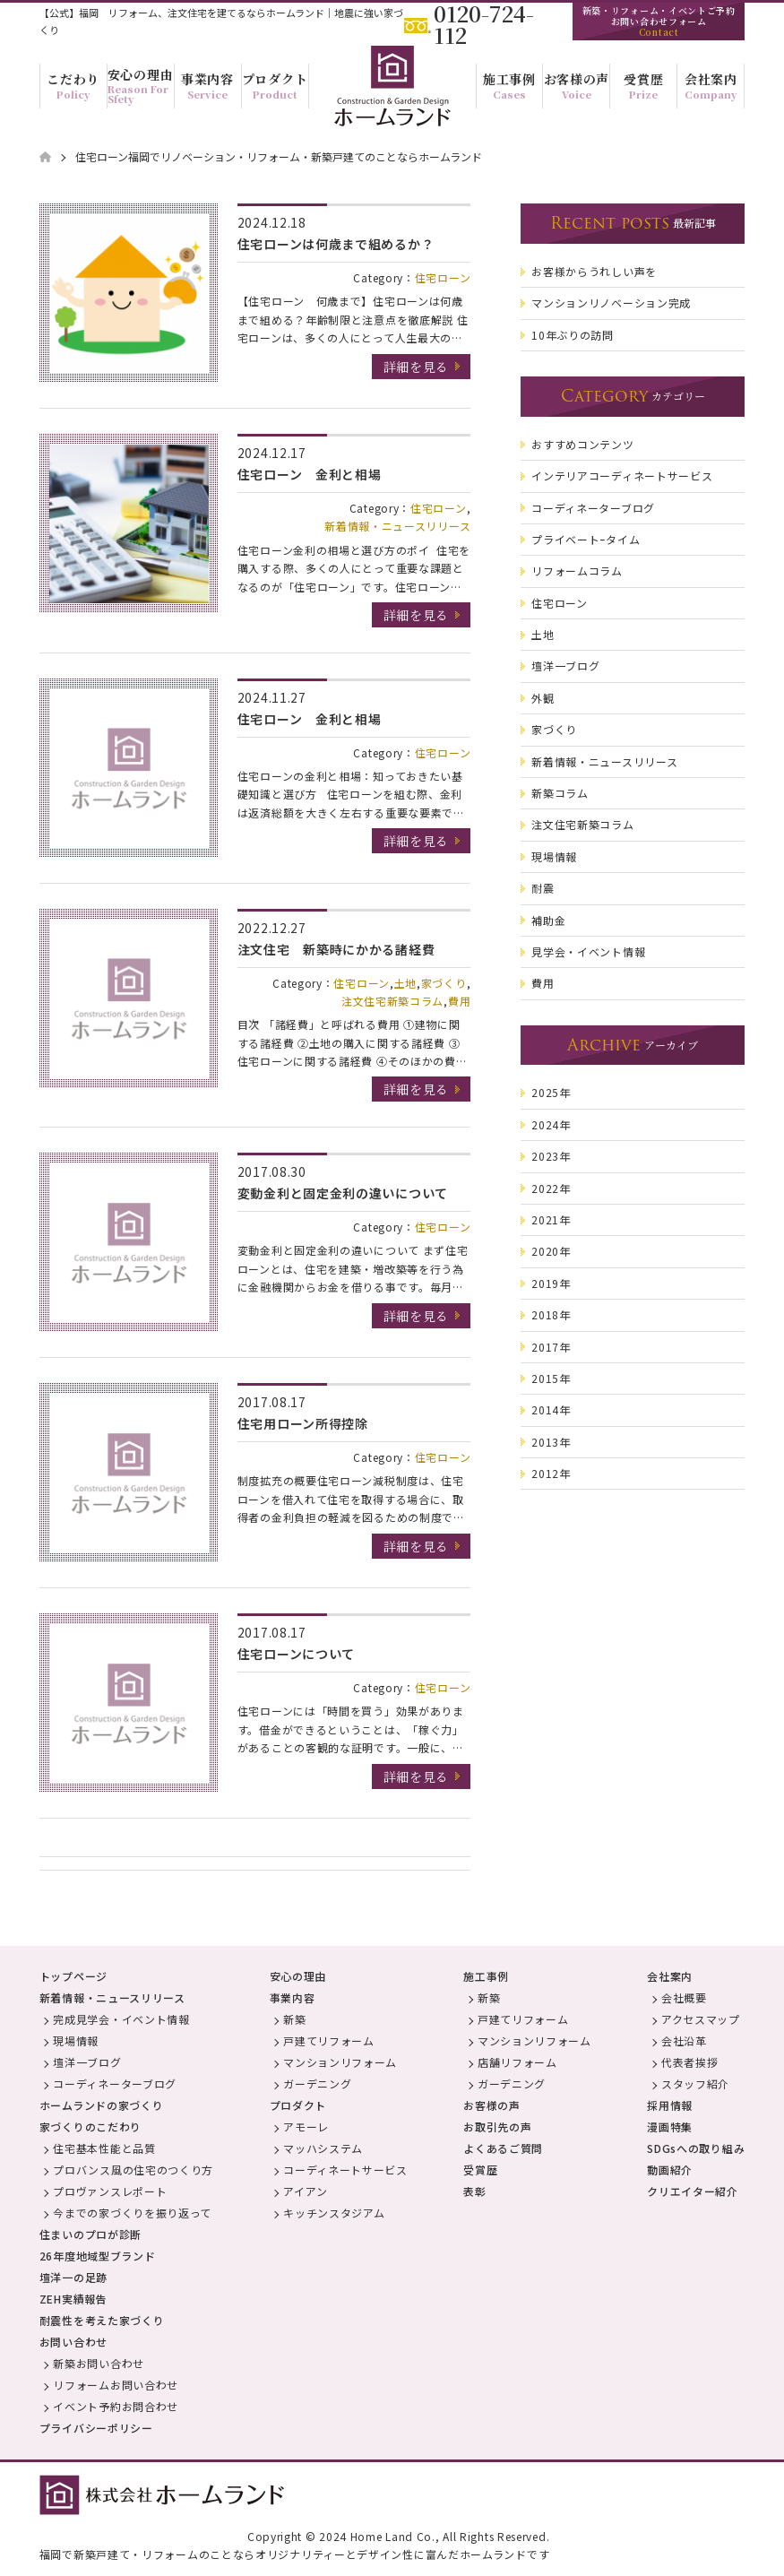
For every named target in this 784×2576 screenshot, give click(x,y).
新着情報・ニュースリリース (397, 525)
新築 (294, 2019)
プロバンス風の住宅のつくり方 (133, 2169)
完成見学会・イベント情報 (121, 2019)
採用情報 (670, 2105)
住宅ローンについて (296, 1654)
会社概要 (684, 1997)
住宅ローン (443, 277)
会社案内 (670, 1976)
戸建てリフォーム (329, 2040)
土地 (405, 982)
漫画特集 (670, 2126)
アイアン (305, 2191)
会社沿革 (684, 2040)
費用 (459, 1000)
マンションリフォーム (340, 2062)
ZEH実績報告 (73, 2298)
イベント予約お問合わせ (115, 2406)
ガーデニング (317, 2083)
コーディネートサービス (345, 2169)
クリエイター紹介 (692, 2191)
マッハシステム (323, 2148)
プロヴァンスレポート (110, 2191)
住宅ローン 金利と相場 (309, 474)
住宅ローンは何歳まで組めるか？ (336, 244)
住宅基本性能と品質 (104, 2148)
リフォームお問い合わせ (115, 2384)
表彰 (474, 2191)
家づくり (444, 982)
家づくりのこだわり (90, 2126)
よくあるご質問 (503, 2148)
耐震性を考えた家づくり (102, 2320)
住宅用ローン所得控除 (302, 1423)
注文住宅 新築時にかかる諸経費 (336, 949)
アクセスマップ (700, 2019)
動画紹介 (670, 2169)
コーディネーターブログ (115, 2083)
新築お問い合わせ (98, 2363)
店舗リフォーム (517, 2062)
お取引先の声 (497, 2126)
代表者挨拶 (690, 2062)
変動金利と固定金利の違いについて (342, 1193)
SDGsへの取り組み (696, 2148)
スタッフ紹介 (695, 2083)
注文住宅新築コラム (392, 1000)
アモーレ (306, 2126)
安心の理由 (298, 1976)
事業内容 (292, 1997)
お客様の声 (492, 2105)
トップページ (73, 1976)
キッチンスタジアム (333, 2212)
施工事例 (486, 1976)
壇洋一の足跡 (73, 2277)
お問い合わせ (73, 2341)
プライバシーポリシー (96, 2427)
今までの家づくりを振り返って (132, 2212)
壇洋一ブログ (87, 2062)
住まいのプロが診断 (90, 2234)
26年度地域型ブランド (97, 2255)
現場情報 (76, 2040)
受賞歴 (480, 2169)
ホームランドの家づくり (101, 2105)
